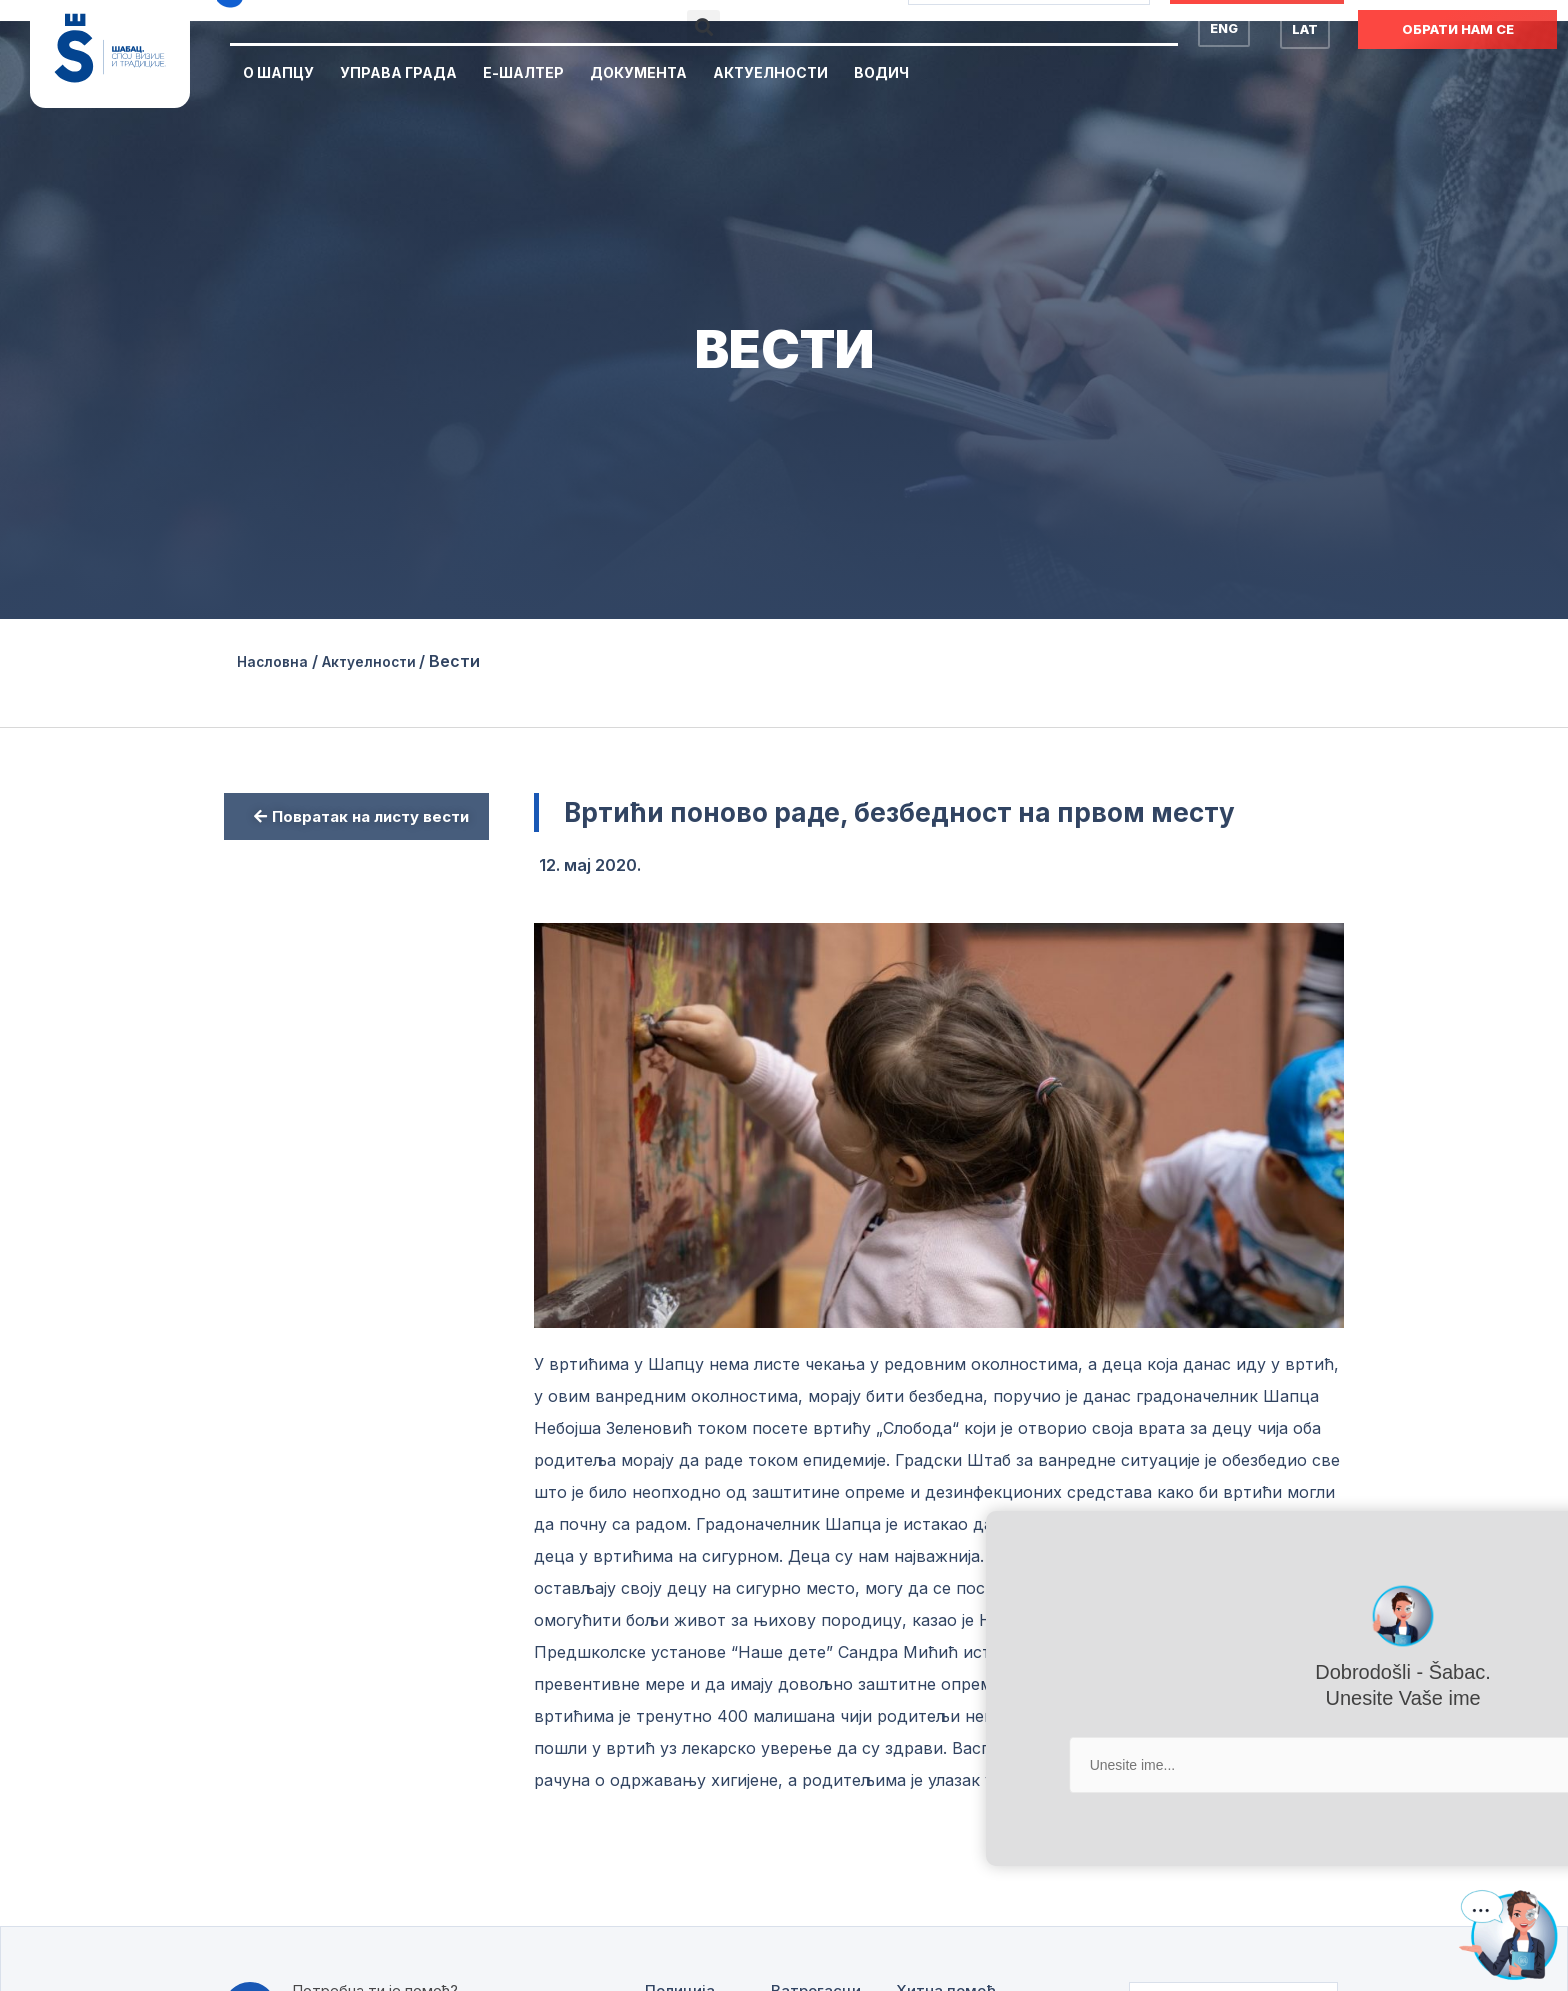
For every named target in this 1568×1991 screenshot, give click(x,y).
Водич (881, 72)
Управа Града (398, 72)
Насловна (277, 661)
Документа (638, 72)
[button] (703, 26)
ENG (1224, 28)
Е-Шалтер (523, 72)
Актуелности (770, 72)
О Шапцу (278, 72)
